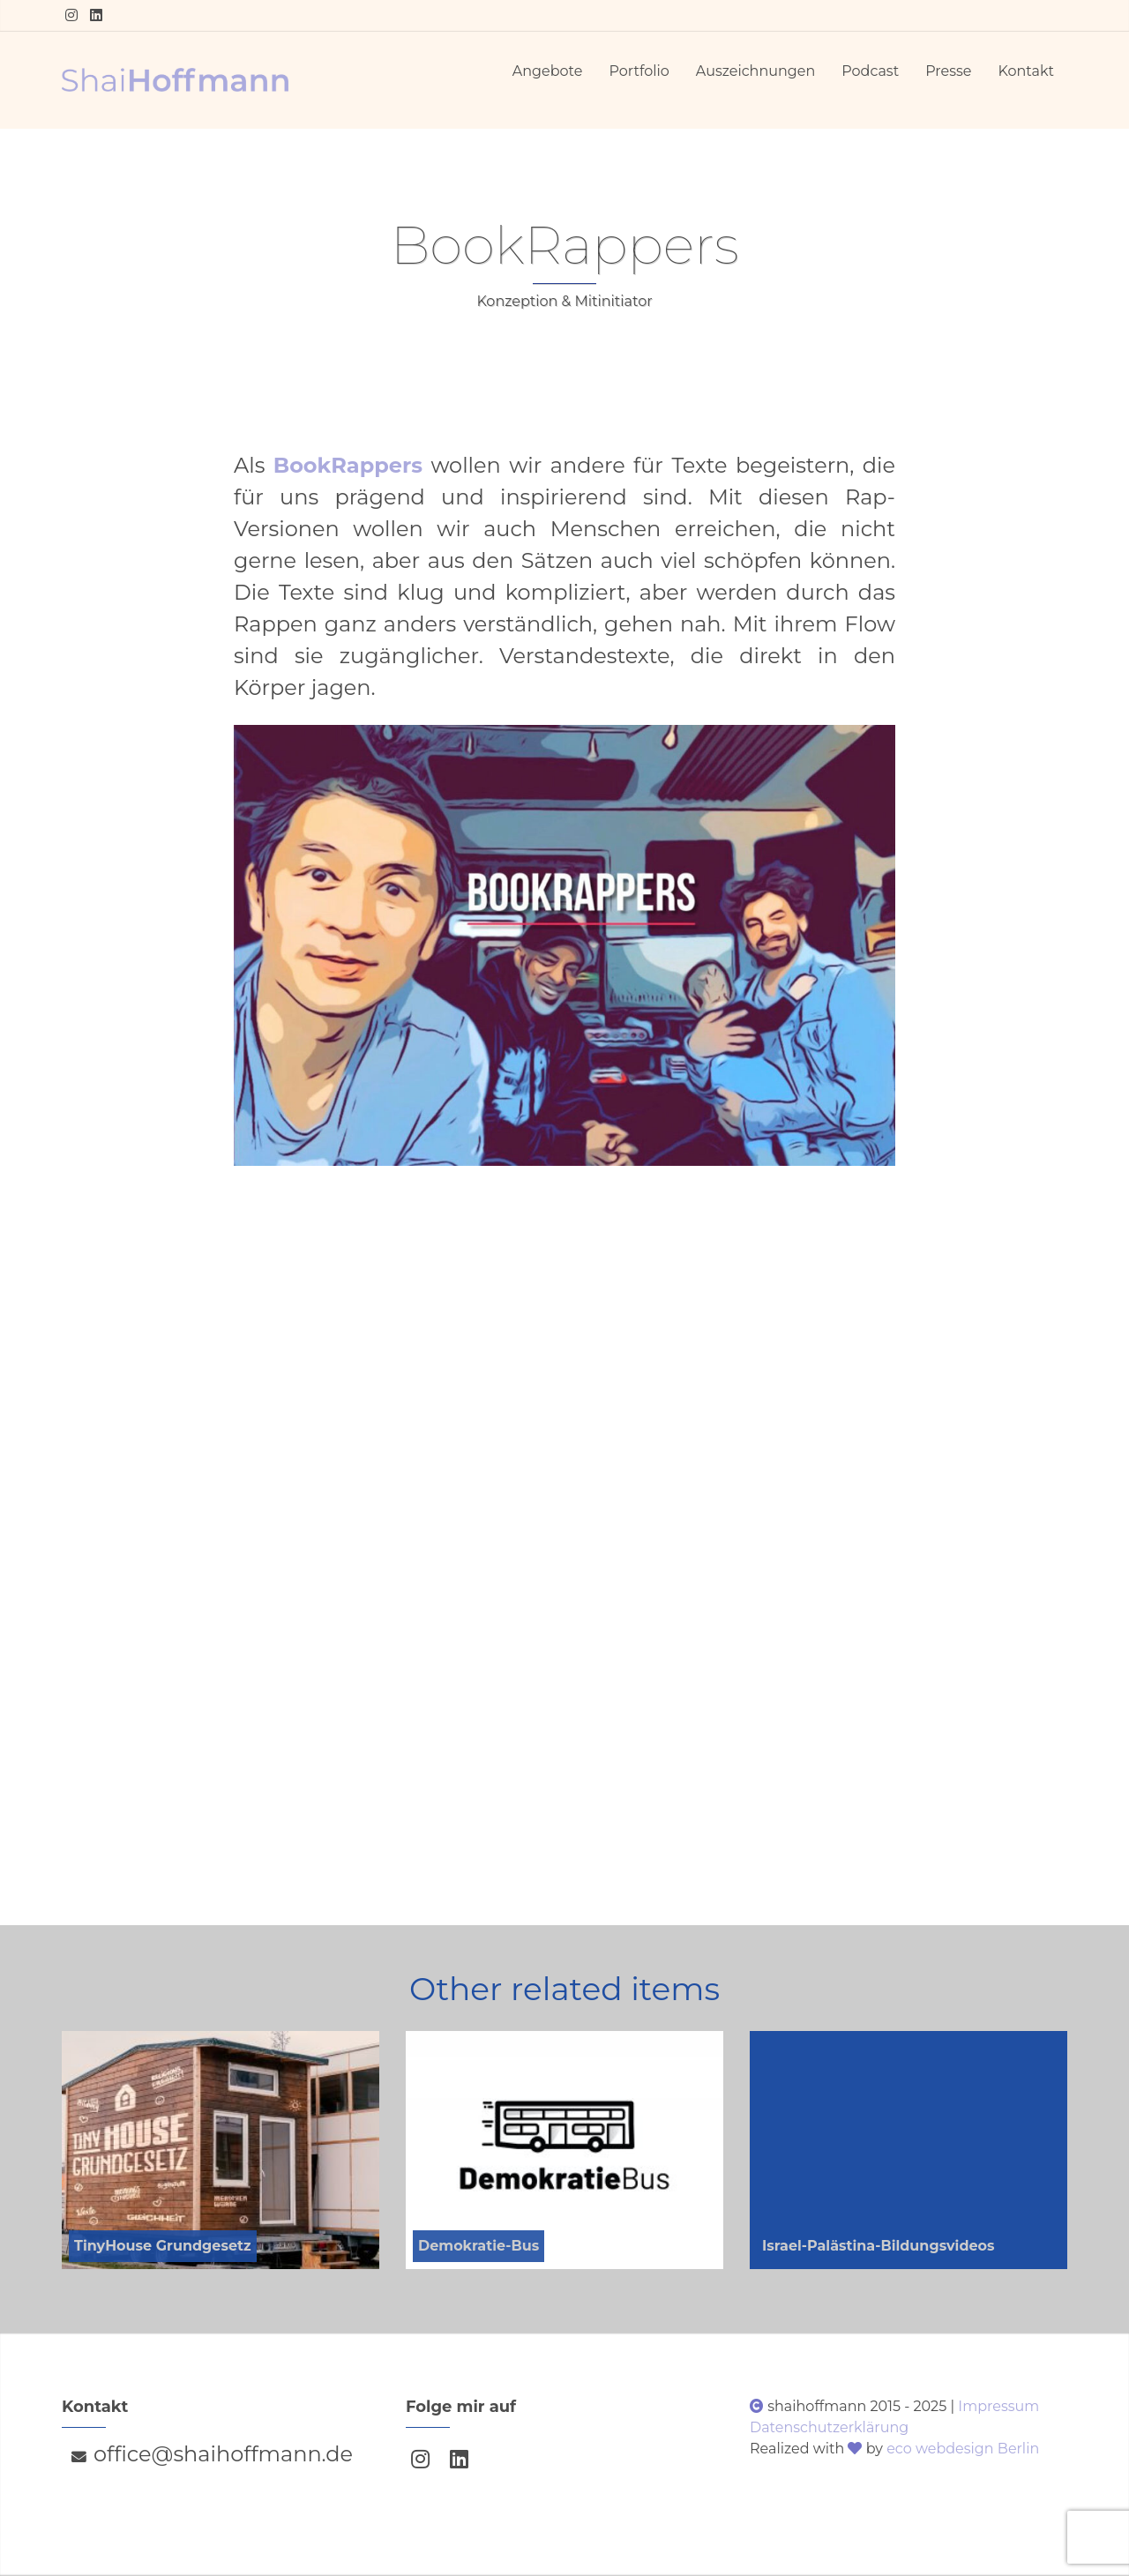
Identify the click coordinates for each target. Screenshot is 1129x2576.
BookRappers (347, 465)
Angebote (547, 71)
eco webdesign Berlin (962, 2448)
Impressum (998, 2406)
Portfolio (639, 71)
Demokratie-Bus (478, 2245)
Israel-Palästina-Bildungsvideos (878, 2245)
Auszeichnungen (755, 71)
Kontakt (1026, 71)
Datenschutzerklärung (829, 2427)
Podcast (870, 71)
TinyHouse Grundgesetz (162, 2245)
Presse (948, 71)
